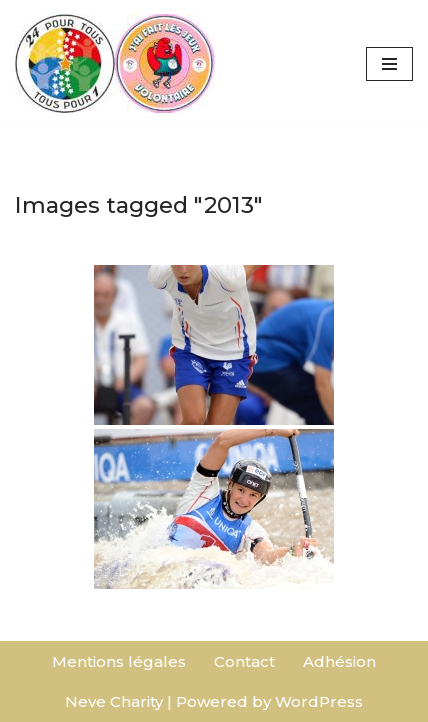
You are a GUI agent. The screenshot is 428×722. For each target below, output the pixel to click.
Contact (244, 661)
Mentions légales (119, 661)
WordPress (319, 701)
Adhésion (339, 661)
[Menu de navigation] (389, 64)
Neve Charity (114, 701)
